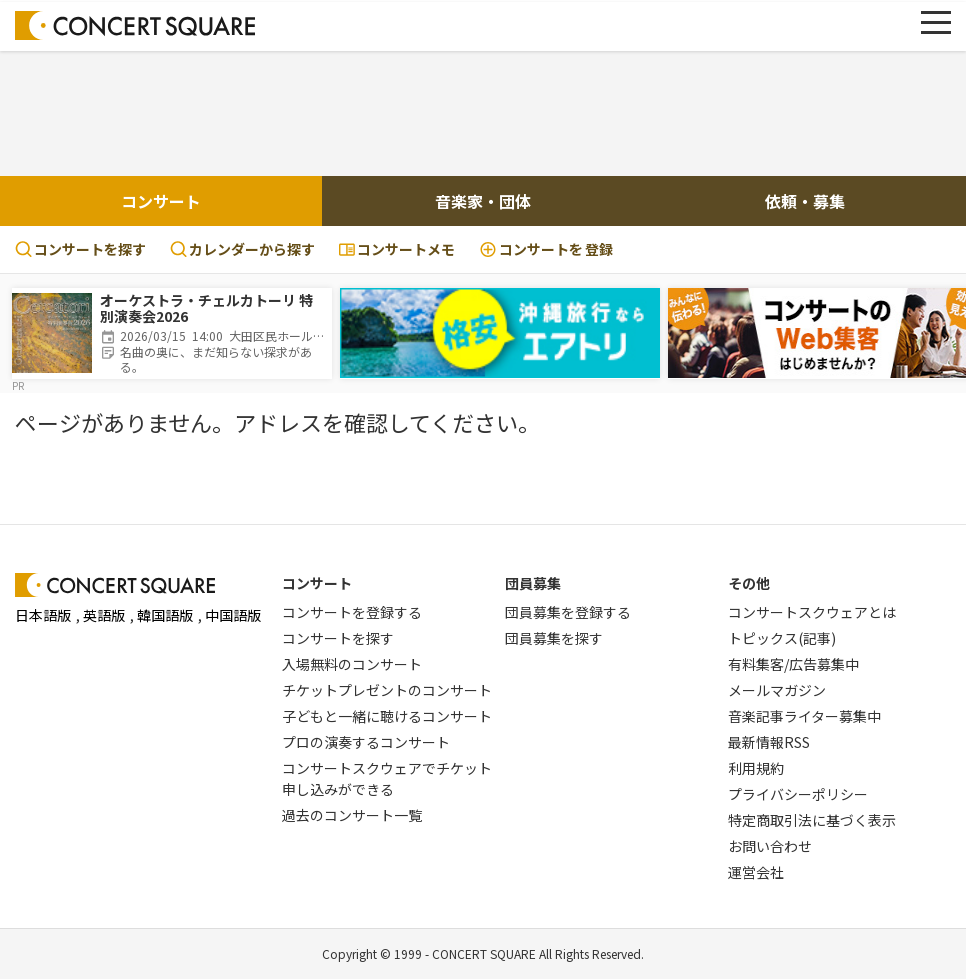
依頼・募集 (805, 201)
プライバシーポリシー (798, 794)
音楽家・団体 (483, 201)
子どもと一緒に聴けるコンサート (387, 716)
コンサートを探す (80, 249)
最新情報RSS (769, 742)
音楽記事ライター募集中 (804, 716)
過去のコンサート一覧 (352, 815)
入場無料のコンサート (352, 664)
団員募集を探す (554, 638)
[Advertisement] (483, 111)
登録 (546, 249)
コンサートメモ (397, 249)
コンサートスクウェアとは (812, 612)
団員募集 (533, 583)
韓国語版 (165, 615)
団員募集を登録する (568, 612)
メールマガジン (777, 690)
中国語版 (233, 615)
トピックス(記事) (782, 638)
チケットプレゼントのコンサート (387, 690)
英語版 (104, 615)
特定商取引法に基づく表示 (812, 820)
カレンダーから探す (242, 249)
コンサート (161, 201)
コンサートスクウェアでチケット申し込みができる (387, 778)
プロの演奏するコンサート (366, 742)
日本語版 (43, 615)
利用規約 (756, 768)
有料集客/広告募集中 (793, 664)
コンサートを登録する (352, 612)
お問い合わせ (770, 846)
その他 (749, 583)
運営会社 (756, 872)
